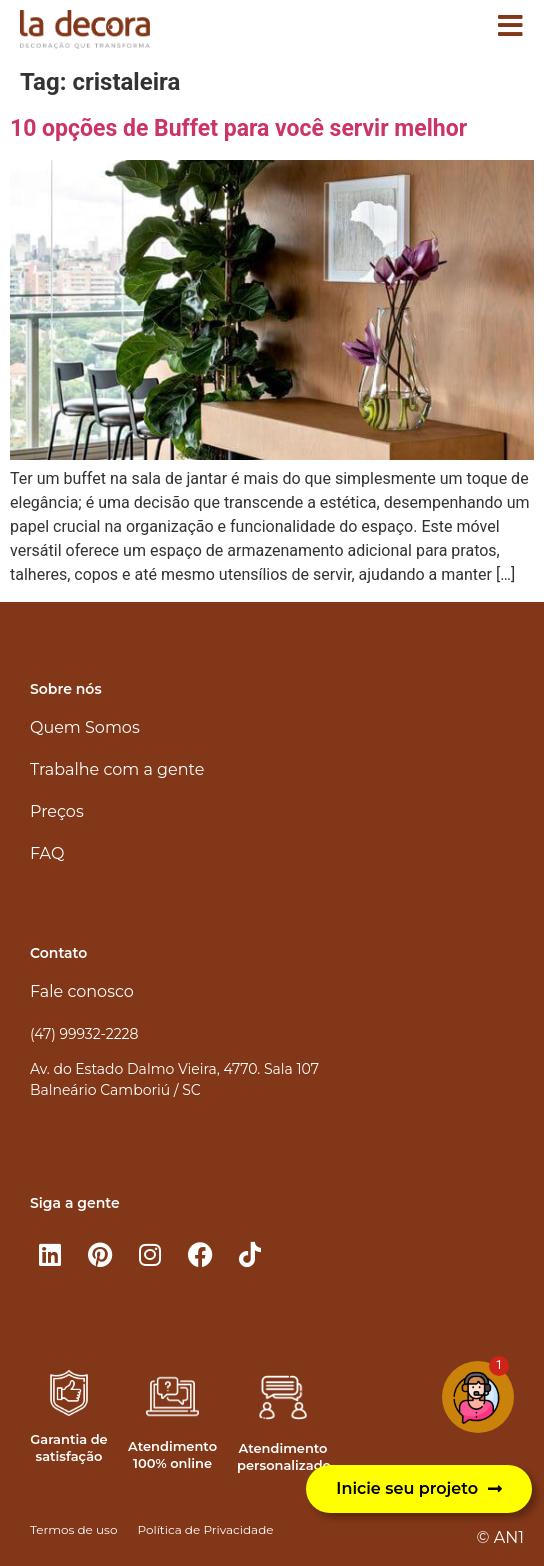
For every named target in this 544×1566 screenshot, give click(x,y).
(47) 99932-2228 (84, 1034)
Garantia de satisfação (68, 1447)
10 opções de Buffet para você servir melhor (238, 128)
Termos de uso (73, 1529)
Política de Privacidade (205, 1529)
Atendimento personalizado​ (284, 1456)
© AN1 (500, 1537)
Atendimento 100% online (172, 1454)
